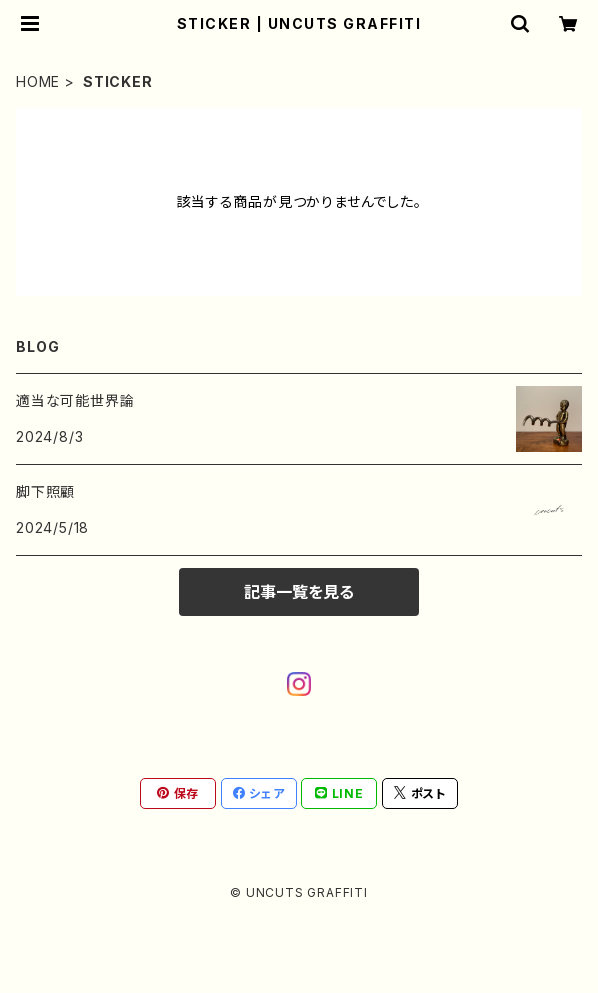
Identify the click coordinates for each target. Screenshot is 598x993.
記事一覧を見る (299, 592)
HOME (38, 81)
